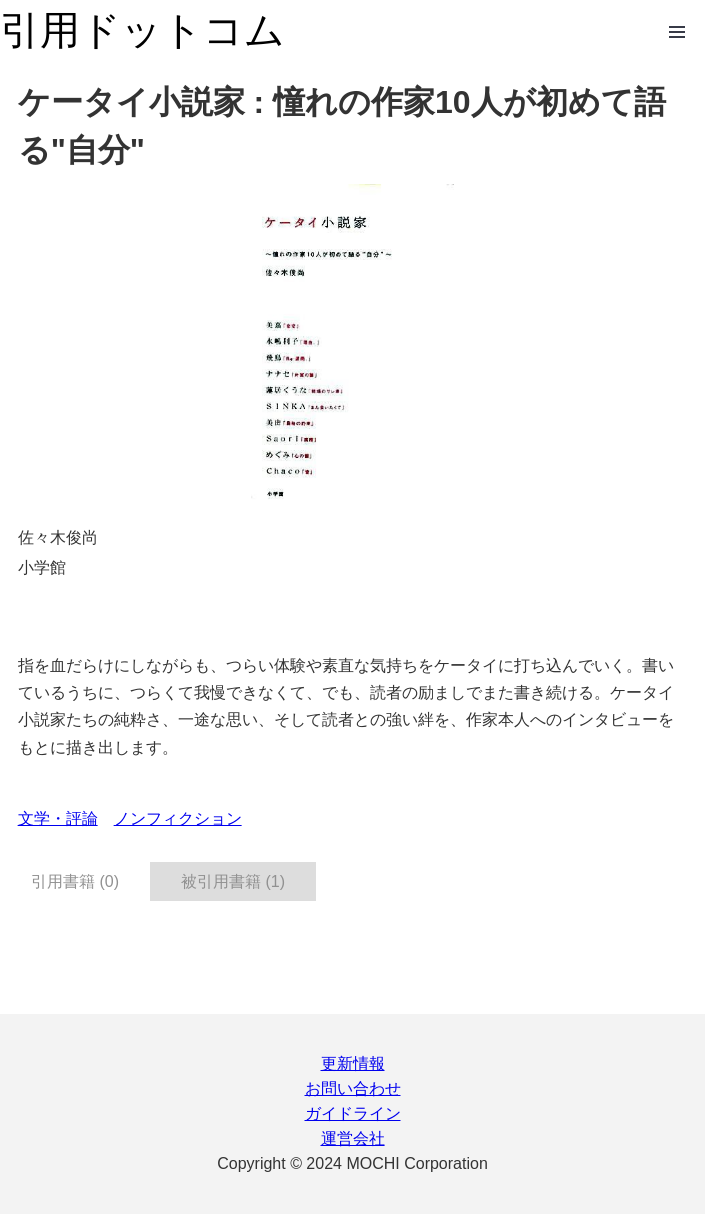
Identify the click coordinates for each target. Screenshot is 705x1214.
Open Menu (677, 32)
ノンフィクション (178, 818)
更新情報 (353, 1063)
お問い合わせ (353, 1088)
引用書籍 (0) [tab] (75, 881)
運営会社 (353, 1138)
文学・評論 (58, 818)
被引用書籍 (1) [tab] (233, 881)
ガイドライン (353, 1113)
